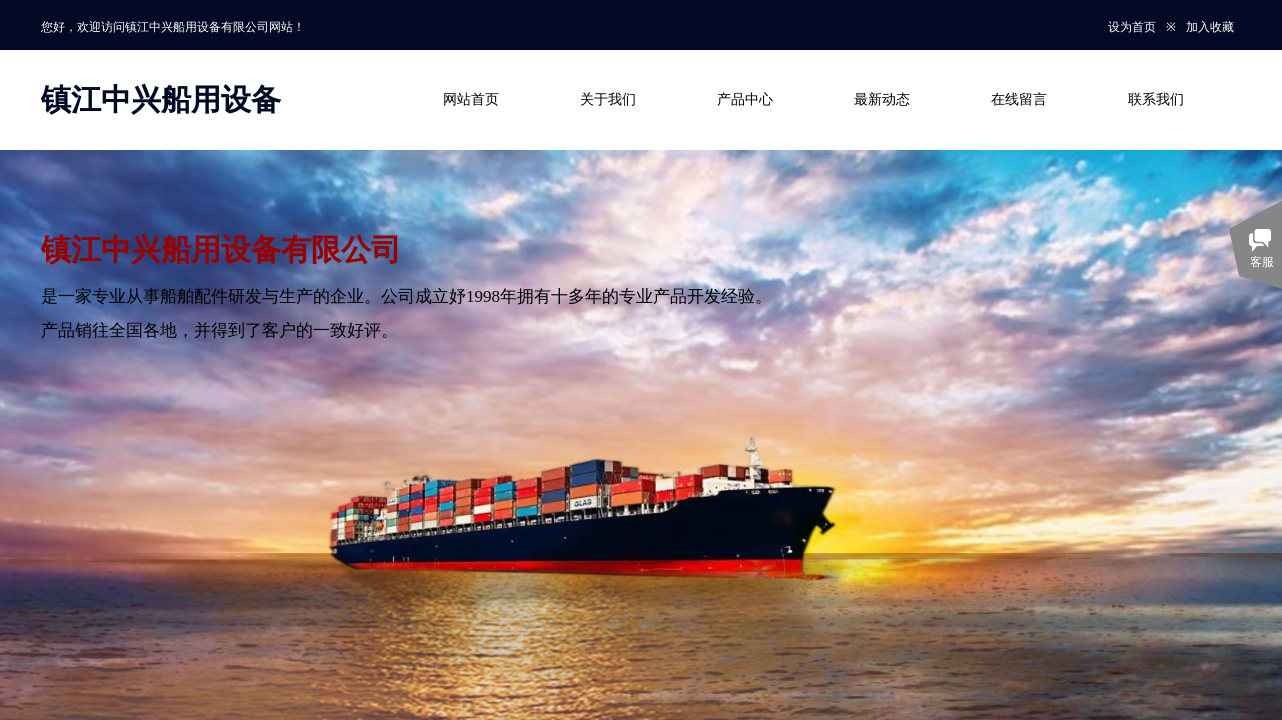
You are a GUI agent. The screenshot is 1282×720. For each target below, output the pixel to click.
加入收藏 (1210, 27)
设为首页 (1132, 27)
